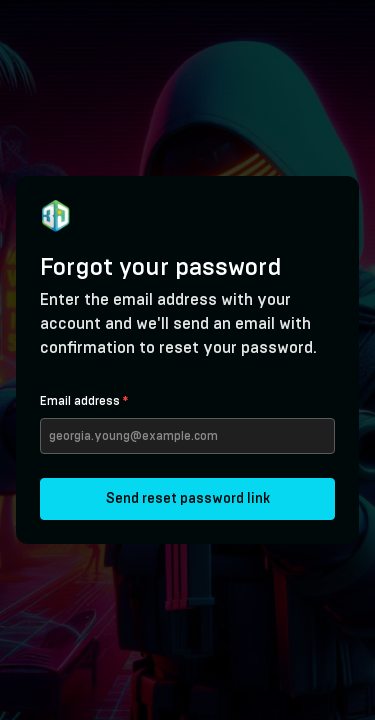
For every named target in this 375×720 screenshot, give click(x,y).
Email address (84, 401)
